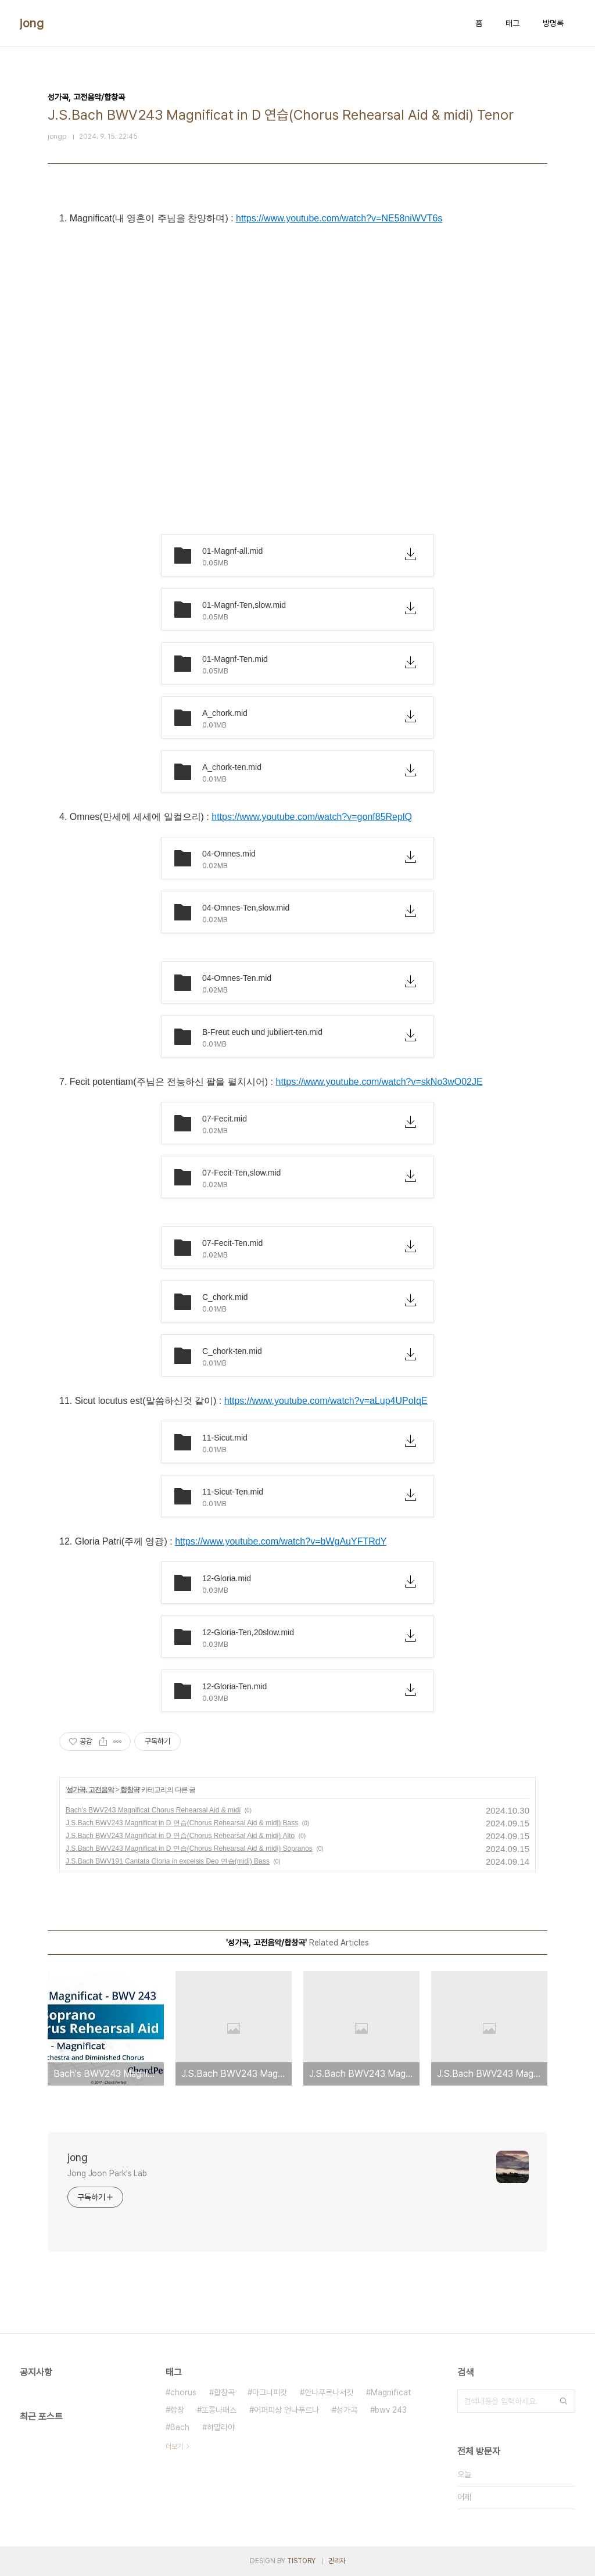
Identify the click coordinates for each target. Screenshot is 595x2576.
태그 (512, 23)
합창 (177, 2409)
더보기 (174, 2446)
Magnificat (391, 2392)
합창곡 (129, 1790)
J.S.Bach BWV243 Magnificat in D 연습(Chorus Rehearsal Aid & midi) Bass (182, 1823)
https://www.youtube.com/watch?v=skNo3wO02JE (379, 1082)
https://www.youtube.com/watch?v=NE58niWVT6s (339, 218)
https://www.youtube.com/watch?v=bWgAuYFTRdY (280, 1541)
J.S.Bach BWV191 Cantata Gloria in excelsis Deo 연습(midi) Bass (168, 1861)
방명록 (553, 23)
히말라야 (221, 2427)
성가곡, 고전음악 (90, 1790)
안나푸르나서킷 (328, 2392)
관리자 (337, 2561)
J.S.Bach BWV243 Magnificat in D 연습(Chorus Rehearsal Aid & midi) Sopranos (189, 1848)
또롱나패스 (219, 2409)
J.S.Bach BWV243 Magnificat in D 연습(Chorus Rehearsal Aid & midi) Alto (180, 1836)
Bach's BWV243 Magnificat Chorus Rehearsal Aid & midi (153, 1810)
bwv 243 (391, 2409)
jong (32, 23)
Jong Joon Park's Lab (107, 2173)
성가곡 (346, 2409)
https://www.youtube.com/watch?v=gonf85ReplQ (312, 817)
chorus (183, 2392)
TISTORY (301, 2561)
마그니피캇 (269, 2392)
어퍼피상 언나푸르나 (286, 2409)
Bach (179, 2427)
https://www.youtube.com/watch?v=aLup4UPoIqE (326, 1401)
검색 (564, 2401)
